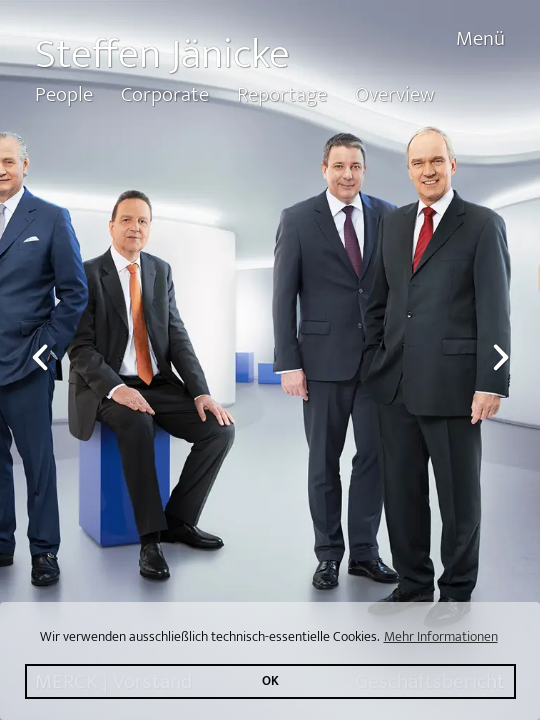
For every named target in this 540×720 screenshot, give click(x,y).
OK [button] (270, 681)
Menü (480, 38)
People (64, 94)
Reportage (282, 94)
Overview (394, 94)
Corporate (165, 94)
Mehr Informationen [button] (441, 636)
